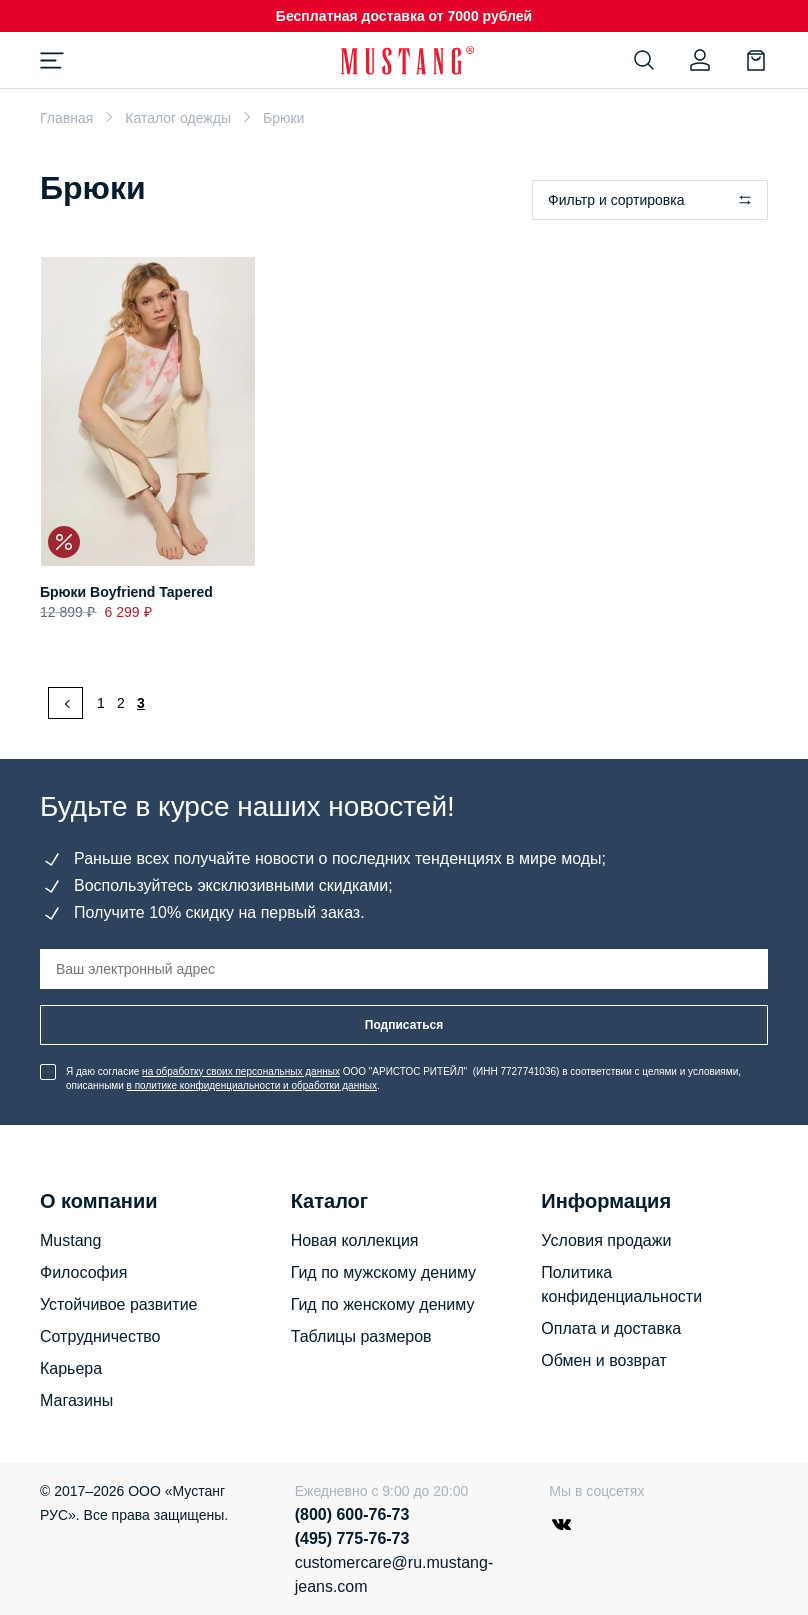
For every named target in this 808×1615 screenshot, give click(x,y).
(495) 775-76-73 (352, 1538)
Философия (83, 1272)
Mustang (70, 1240)
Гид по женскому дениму (383, 1304)
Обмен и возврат (603, 1360)
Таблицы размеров (361, 1336)
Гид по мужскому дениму (383, 1272)
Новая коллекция (355, 1240)
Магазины (76, 1400)
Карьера (71, 1368)
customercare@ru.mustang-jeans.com (392, 1574)
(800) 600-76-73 (352, 1514)
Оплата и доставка (611, 1328)
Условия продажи (606, 1240)
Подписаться (404, 1025)
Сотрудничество (100, 1336)
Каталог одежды (178, 118)
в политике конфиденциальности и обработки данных (252, 1085)
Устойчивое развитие (118, 1304)
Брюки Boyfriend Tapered (126, 592)
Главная (66, 118)
